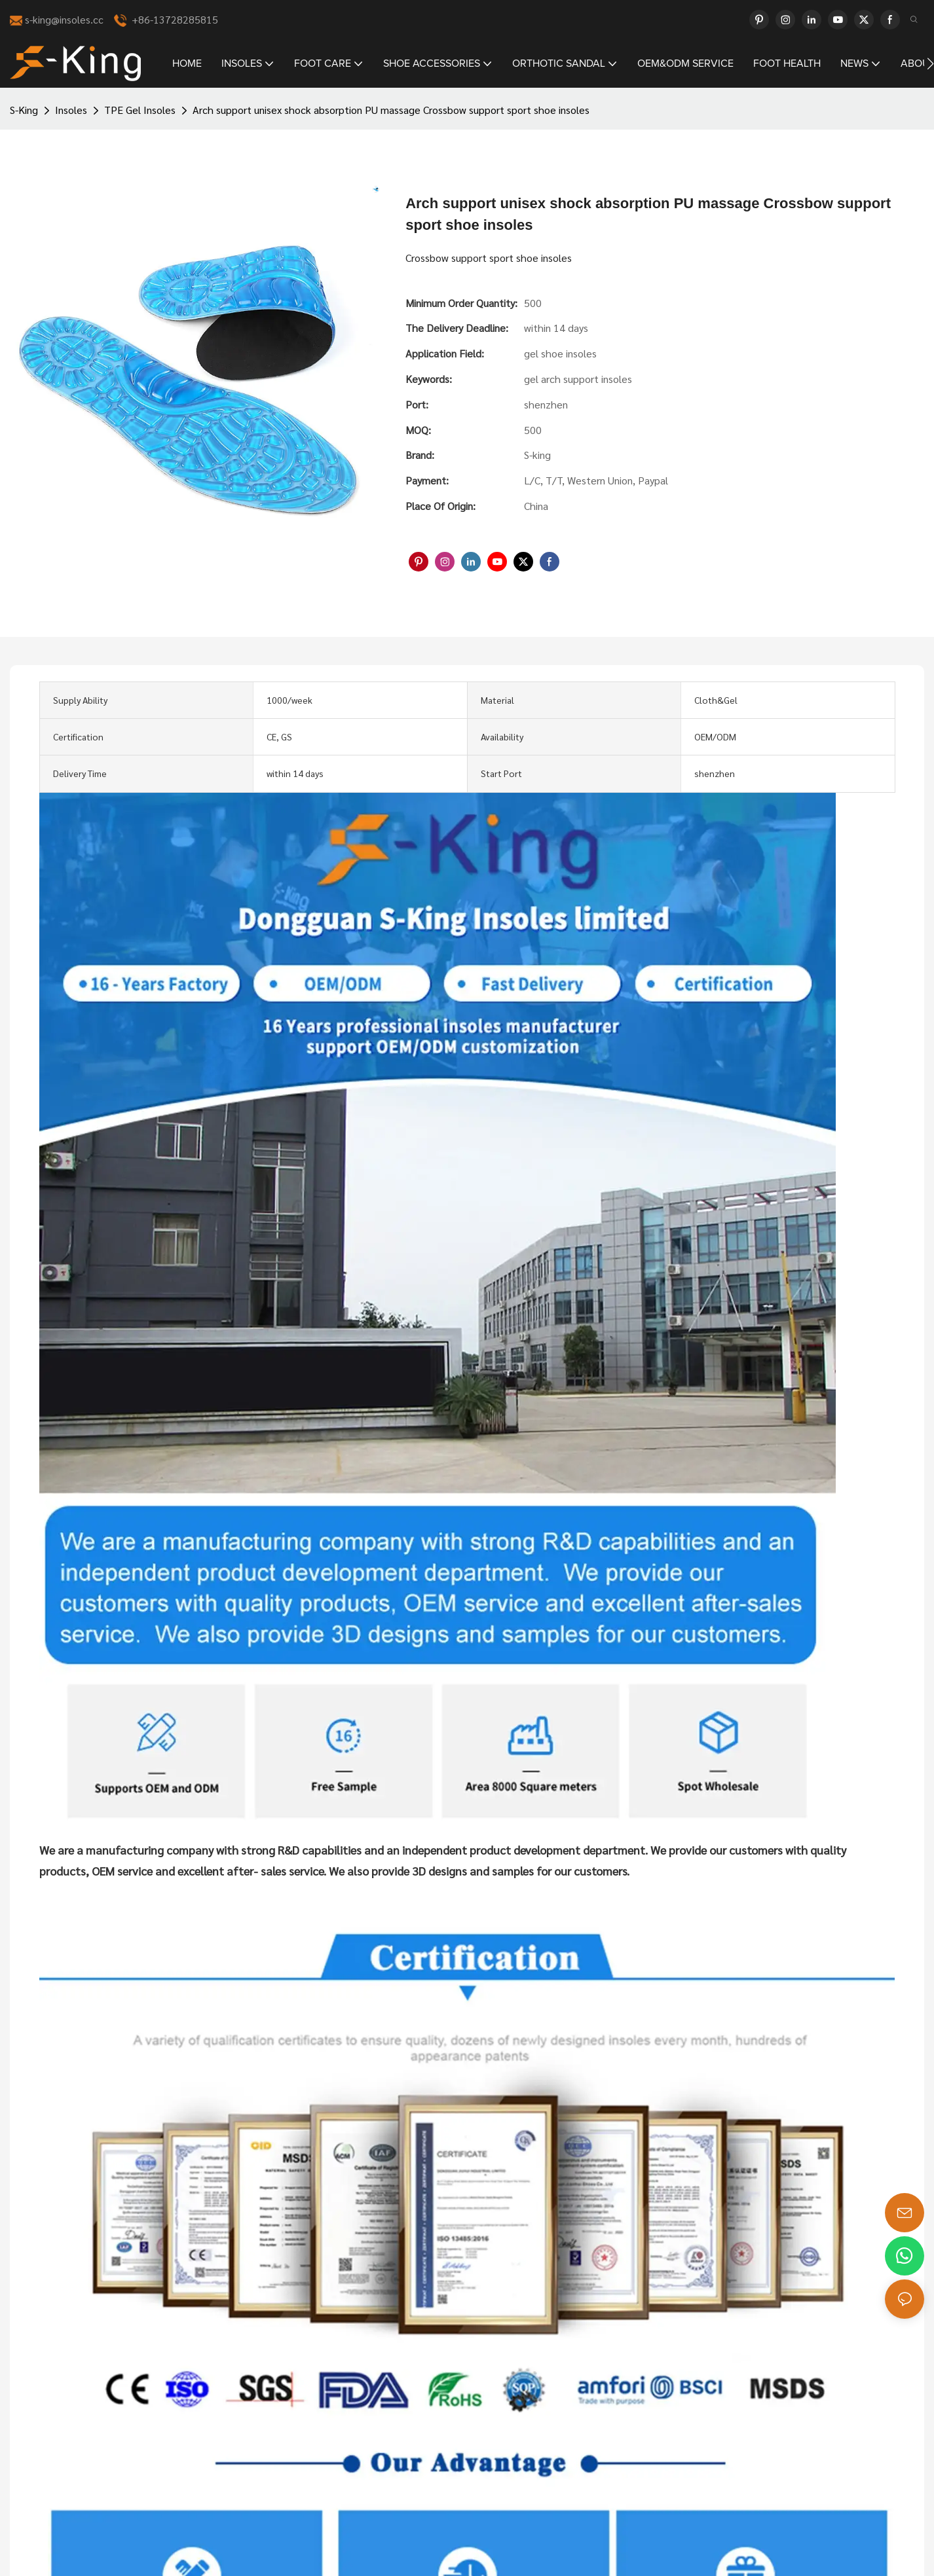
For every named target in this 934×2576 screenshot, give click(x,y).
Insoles (71, 110)
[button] (930, 63)
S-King (24, 110)
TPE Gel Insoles (140, 110)
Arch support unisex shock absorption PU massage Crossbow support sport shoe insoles (391, 110)
